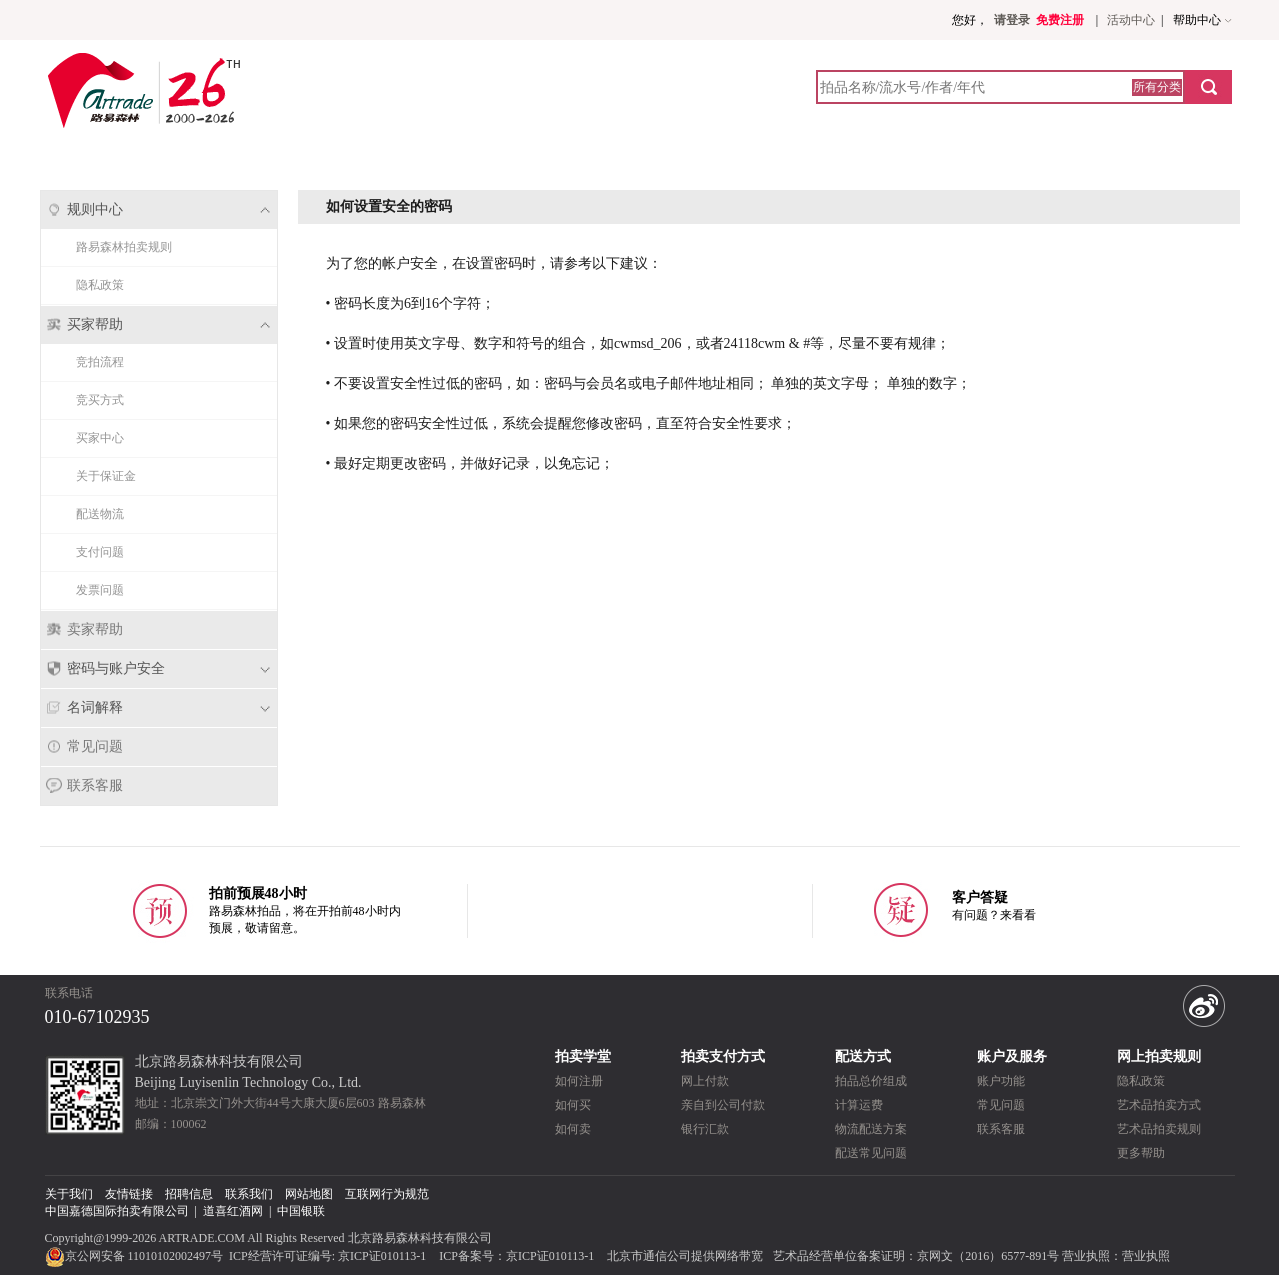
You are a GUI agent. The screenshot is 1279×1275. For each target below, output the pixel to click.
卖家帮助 (95, 629)
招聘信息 (189, 1194)
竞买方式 (100, 400)
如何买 (573, 1105)
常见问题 (95, 746)
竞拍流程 (100, 362)
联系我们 (249, 1194)
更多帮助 (1141, 1153)
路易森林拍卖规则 (124, 247)
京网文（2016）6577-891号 (988, 1256)
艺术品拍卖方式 (1159, 1105)
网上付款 (705, 1081)
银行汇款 (705, 1129)
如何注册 (579, 1081)
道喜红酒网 (233, 1211)
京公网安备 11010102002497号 (136, 1256)
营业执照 (1146, 1256)
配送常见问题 (871, 1153)
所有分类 (1157, 87)
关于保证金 (106, 476)
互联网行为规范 (387, 1194)
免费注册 (1060, 20)
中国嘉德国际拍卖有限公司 (117, 1211)
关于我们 (69, 1194)
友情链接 (129, 1194)
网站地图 (309, 1194)
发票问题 (100, 590)
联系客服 (95, 785)
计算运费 (859, 1105)
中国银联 (301, 1211)
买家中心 (100, 438)
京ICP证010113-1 (382, 1256)
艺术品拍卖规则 (1159, 1129)
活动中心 (1131, 20)
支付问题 (100, 552)
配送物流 (100, 514)
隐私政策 (100, 285)
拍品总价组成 (871, 1081)
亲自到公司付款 (723, 1105)
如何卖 (573, 1129)
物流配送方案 (871, 1129)
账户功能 (1001, 1081)
